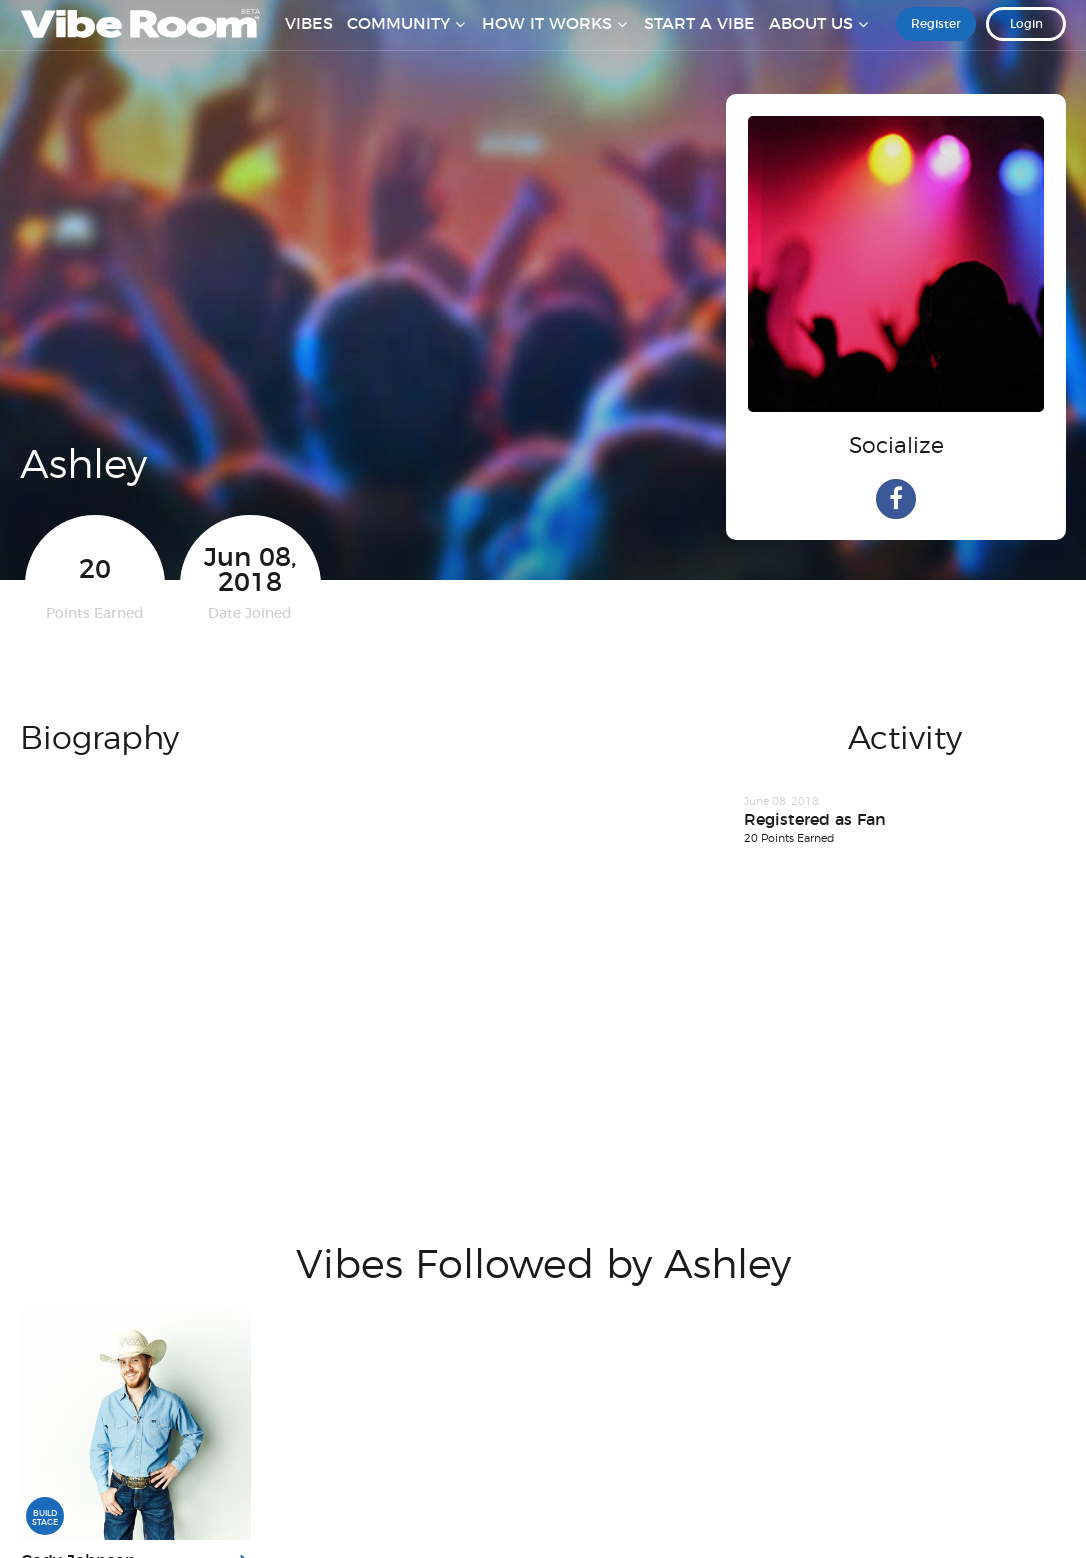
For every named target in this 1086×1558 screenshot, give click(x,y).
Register (936, 39)
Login (1026, 39)
